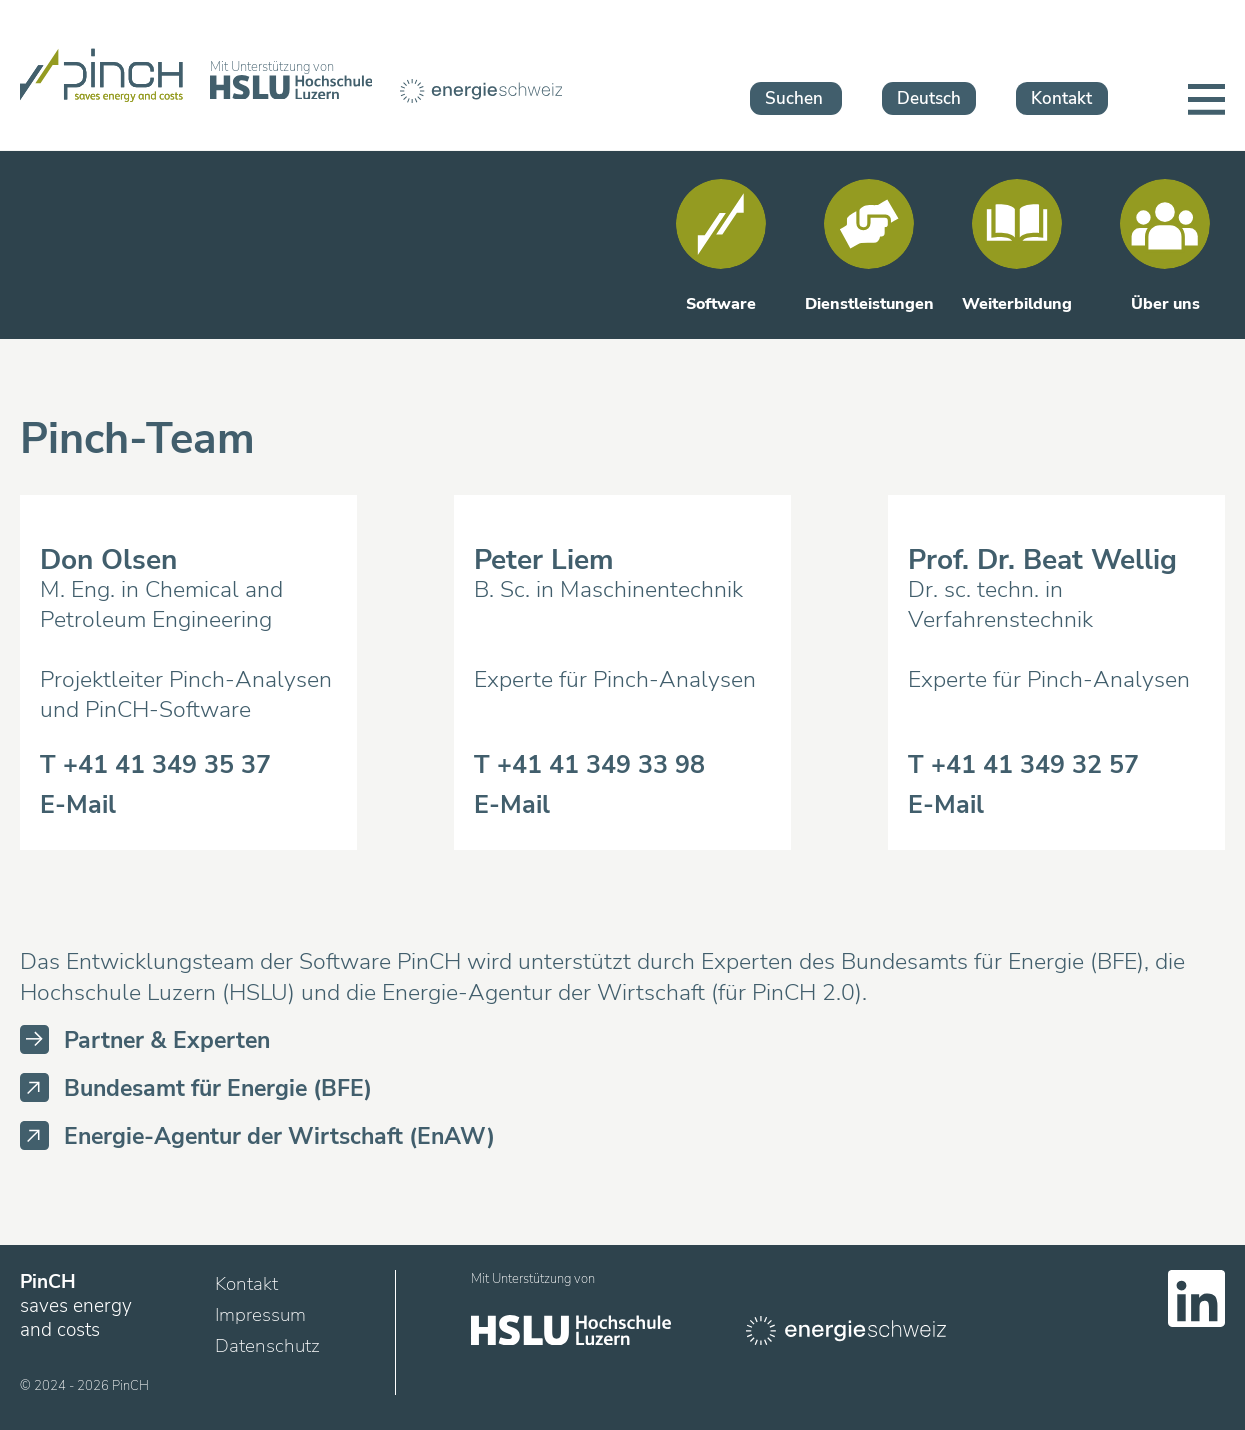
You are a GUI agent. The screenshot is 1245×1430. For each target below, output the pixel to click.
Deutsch (929, 98)
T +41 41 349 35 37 (155, 765)
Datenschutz (267, 1346)
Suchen (794, 98)
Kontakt (1061, 98)
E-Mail (78, 805)
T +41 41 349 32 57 (1023, 765)
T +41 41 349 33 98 (589, 765)
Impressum (260, 1315)
